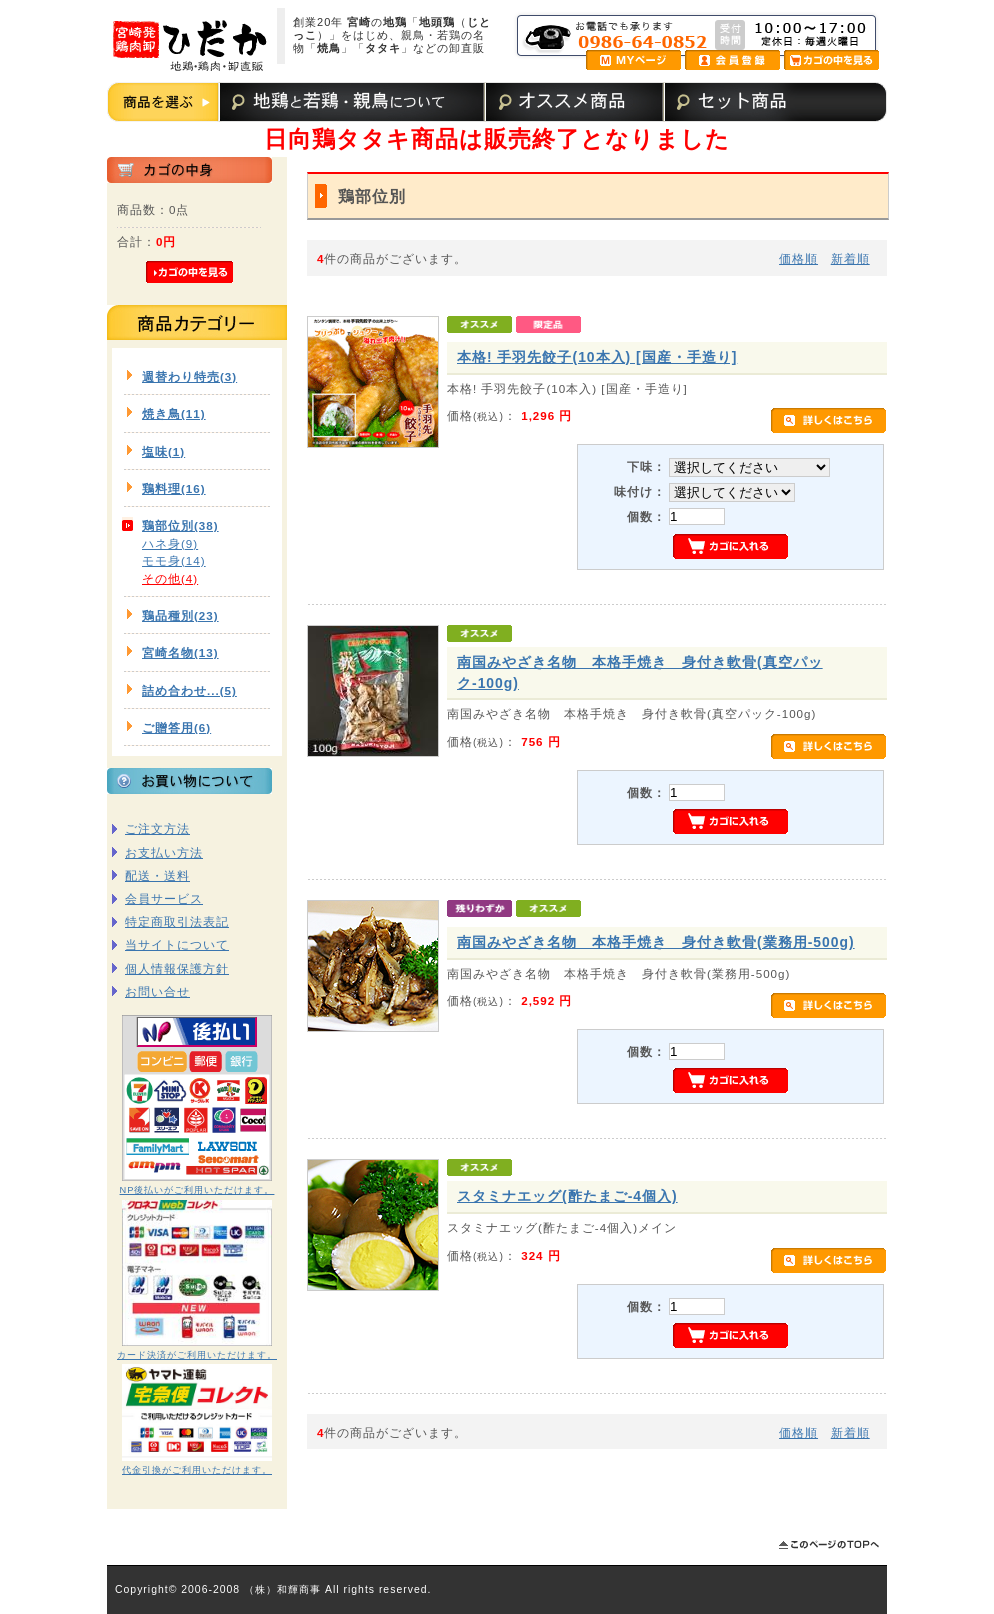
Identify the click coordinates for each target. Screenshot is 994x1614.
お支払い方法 (164, 852)
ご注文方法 (157, 828)
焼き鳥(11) (174, 413)
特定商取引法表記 (177, 921)
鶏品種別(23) (180, 615)
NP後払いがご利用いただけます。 (197, 1190)
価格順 (798, 258)
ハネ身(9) (170, 543)
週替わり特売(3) (189, 376)
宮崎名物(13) (180, 652)
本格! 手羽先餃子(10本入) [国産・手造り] (597, 357)
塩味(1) (163, 451)
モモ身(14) (174, 560)
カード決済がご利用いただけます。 (197, 1355)
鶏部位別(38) (180, 525)
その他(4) (170, 578)
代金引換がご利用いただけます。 (197, 1470)
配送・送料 (157, 875)
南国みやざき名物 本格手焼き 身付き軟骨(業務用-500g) (656, 942)
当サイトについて (177, 944)
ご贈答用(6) (176, 727)
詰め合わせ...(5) (189, 690)
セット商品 (732, 102)
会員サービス (164, 898)
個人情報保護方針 (177, 968)
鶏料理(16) (174, 488)
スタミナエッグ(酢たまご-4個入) (567, 1196)
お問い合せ (157, 991)
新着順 (850, 258)
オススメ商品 (572, 102)
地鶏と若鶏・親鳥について (350, 102)
